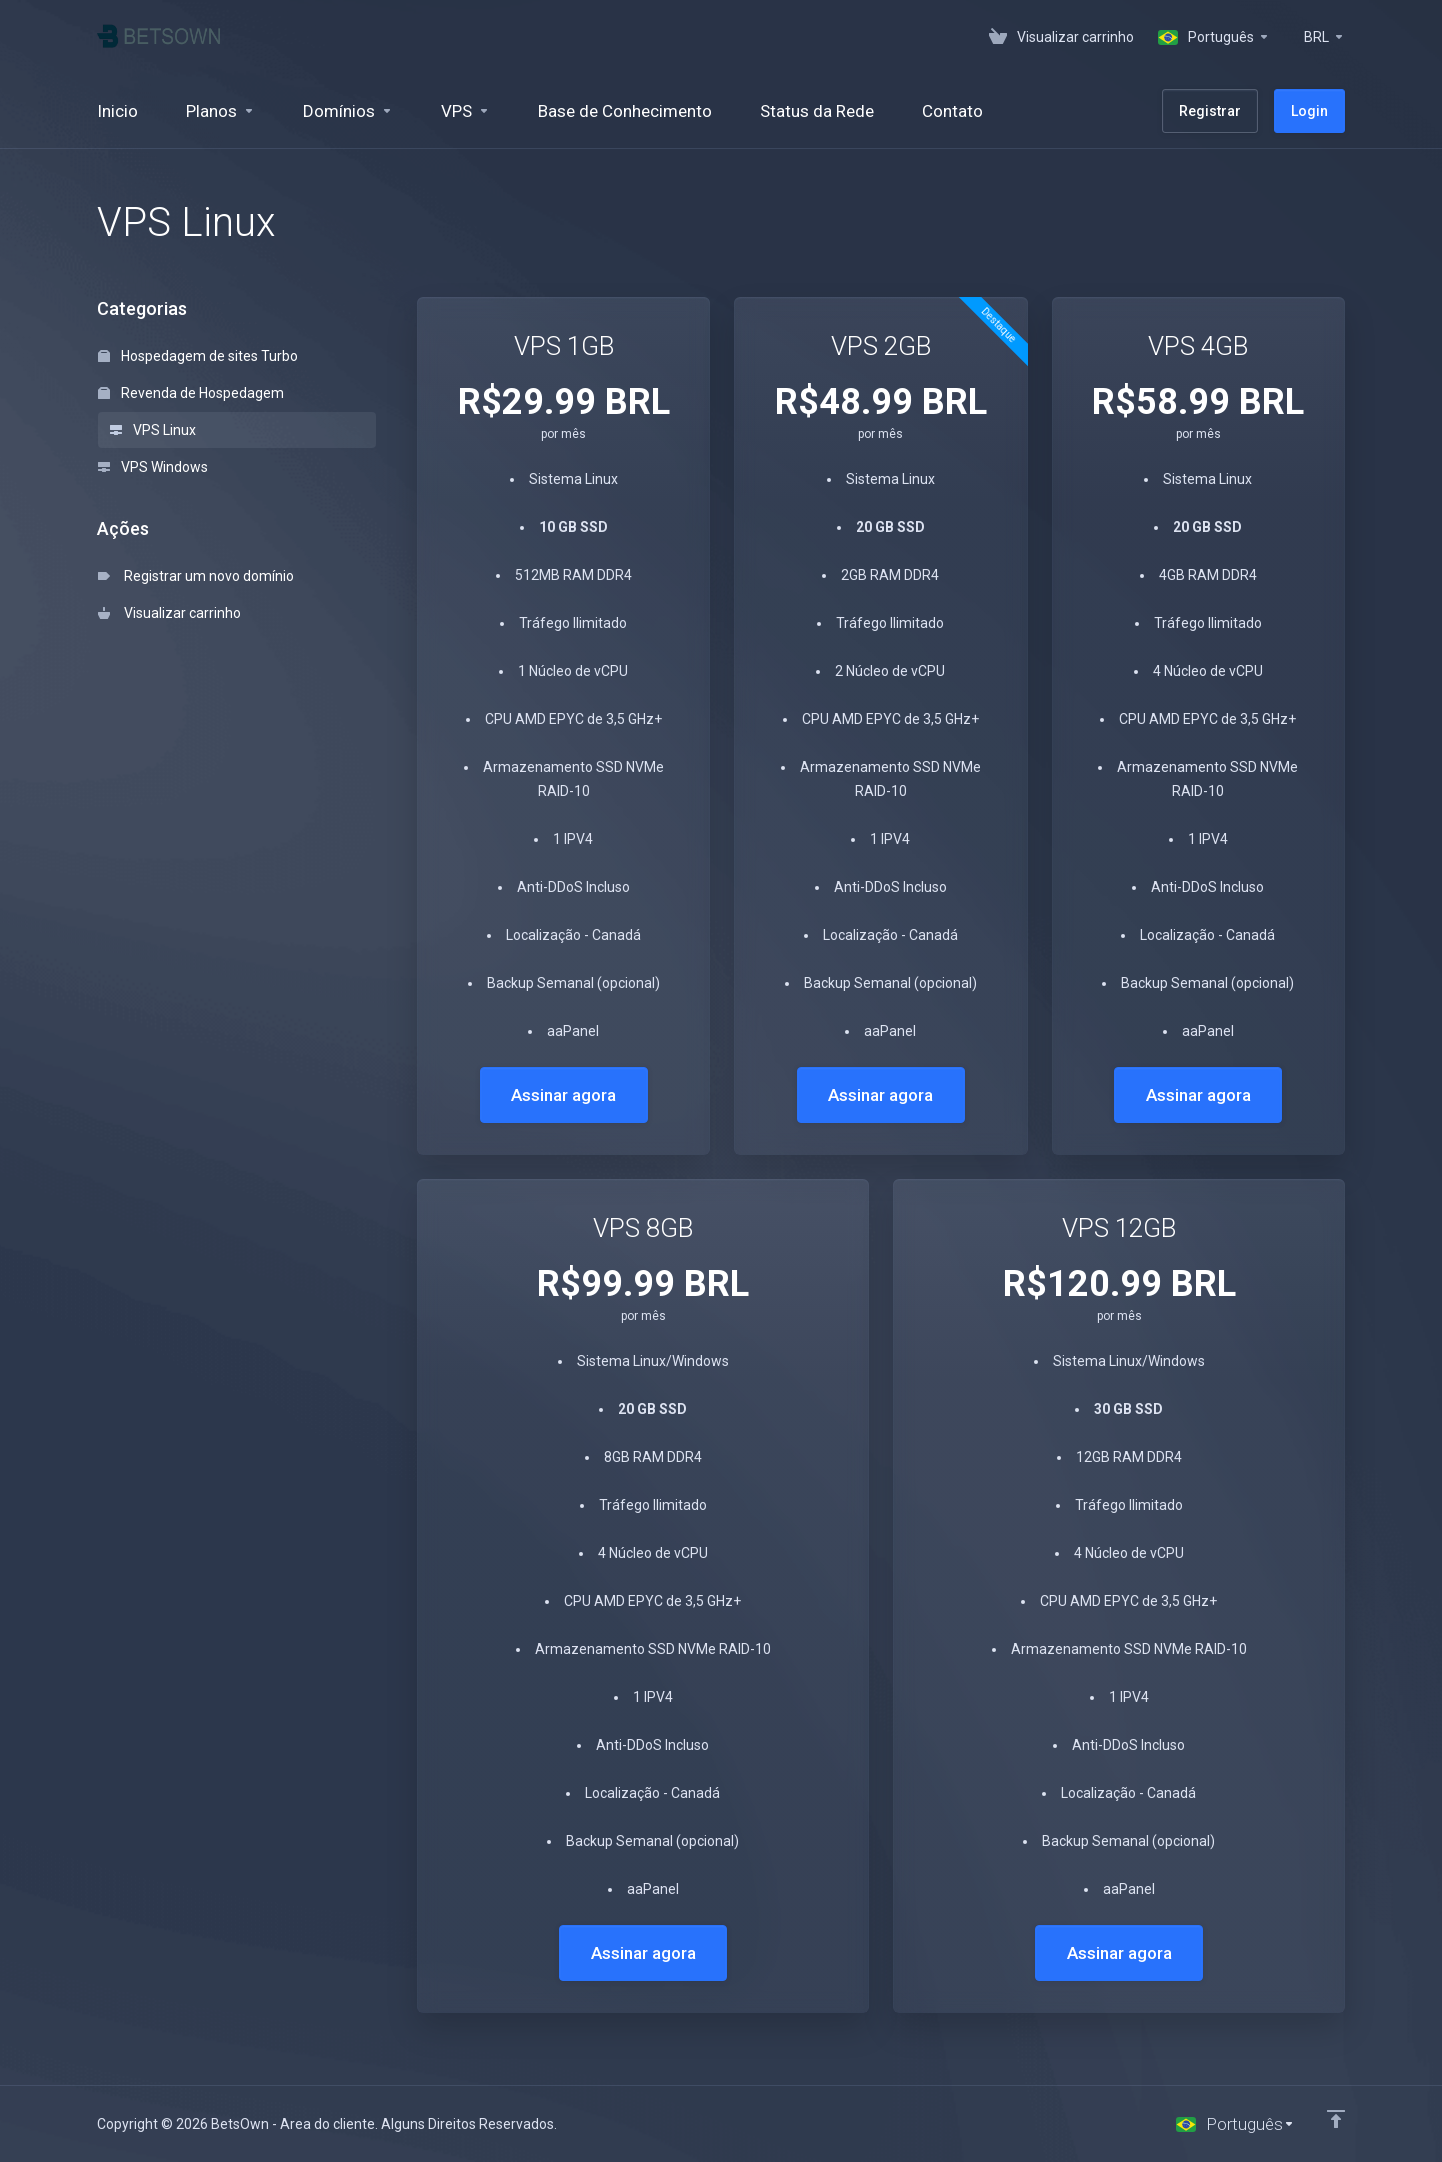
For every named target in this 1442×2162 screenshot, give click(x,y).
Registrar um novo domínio (196, 576)
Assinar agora (563, 1095)
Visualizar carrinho (169, 613)
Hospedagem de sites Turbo (198, 356)
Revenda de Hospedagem (191, 393)
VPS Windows (153, 467)
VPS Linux (153, 430)
